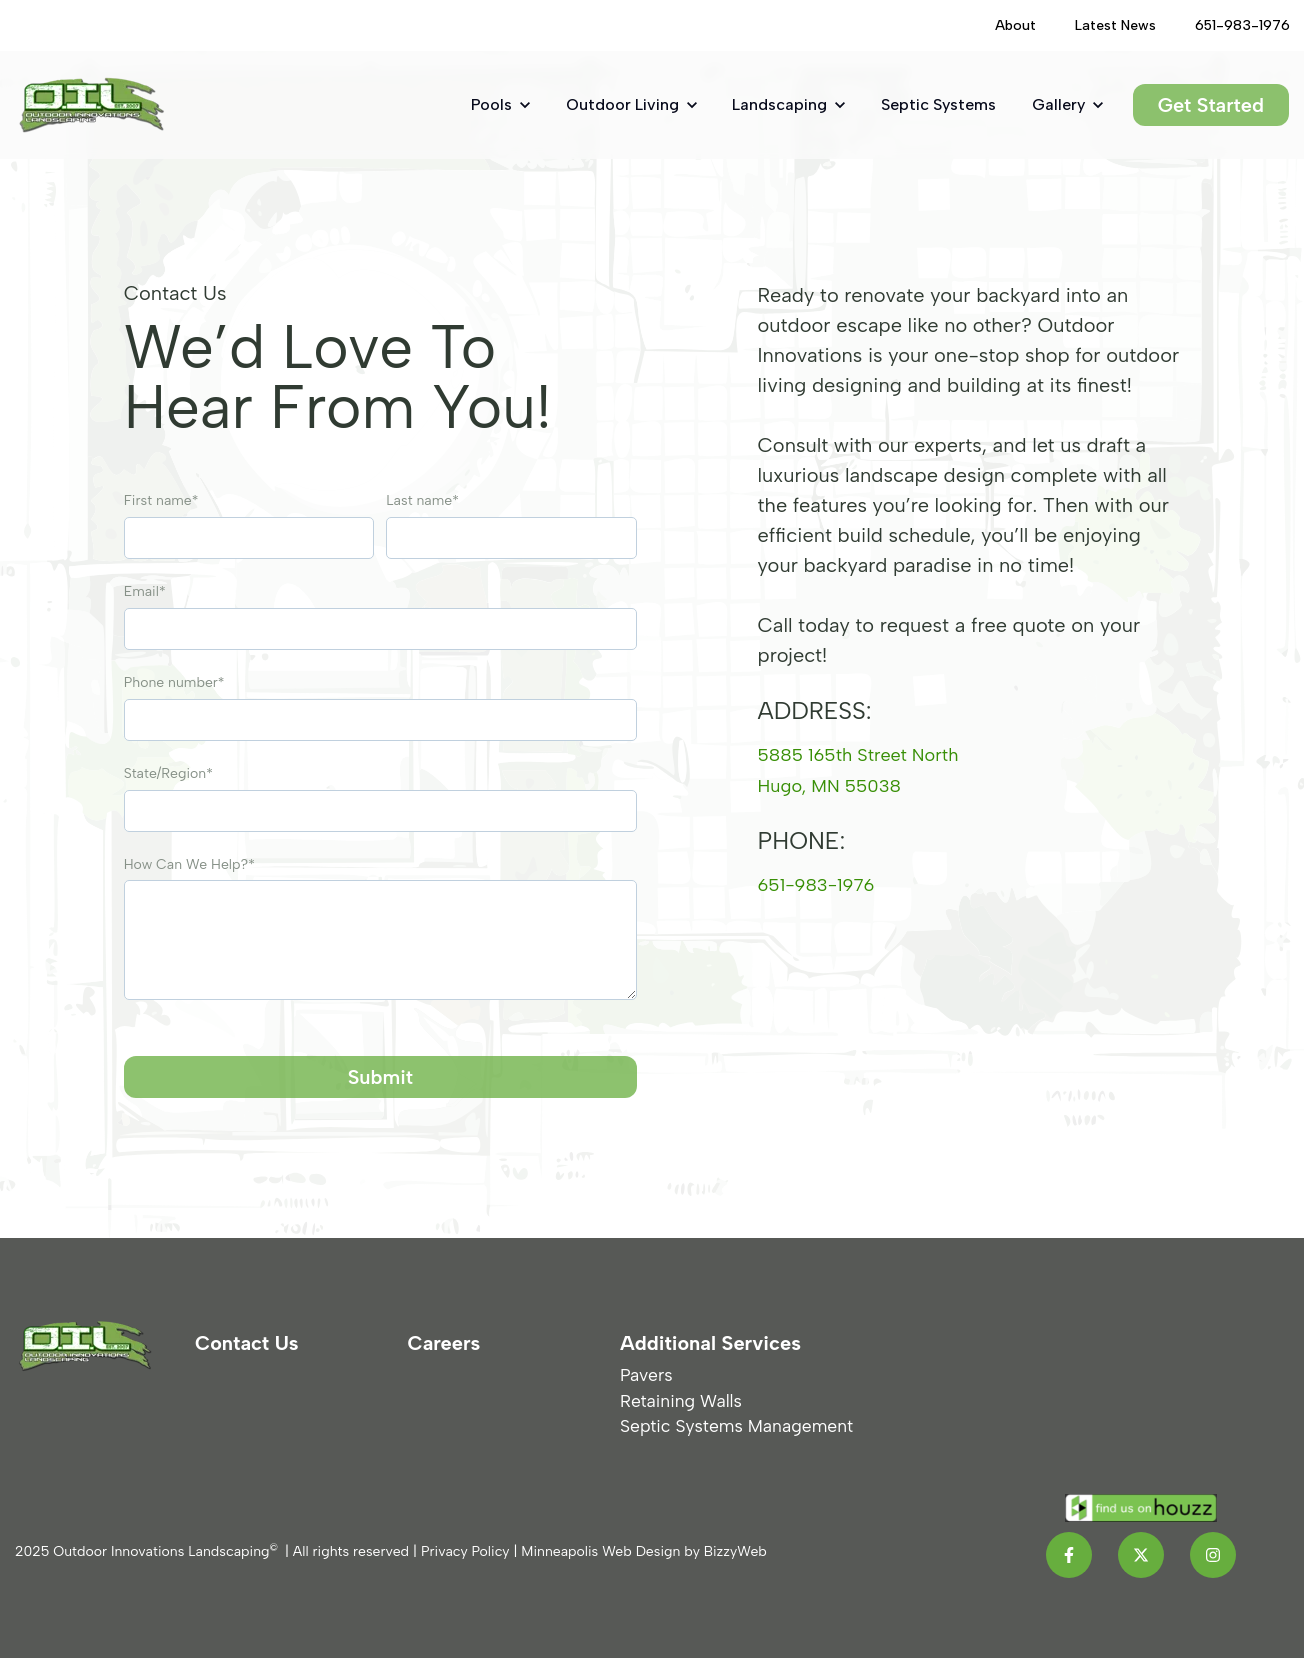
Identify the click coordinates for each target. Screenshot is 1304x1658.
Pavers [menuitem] (646, 1374)
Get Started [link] (1211, 105)
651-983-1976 (822, 884)
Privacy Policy (465, 1551)
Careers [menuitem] (444, 1343)
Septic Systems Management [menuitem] (736, 1425)
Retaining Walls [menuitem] (681, 1400)
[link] (91, 103)
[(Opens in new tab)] (1234, 25)
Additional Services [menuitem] (710, 1343)
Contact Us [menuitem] (247, 1343)
